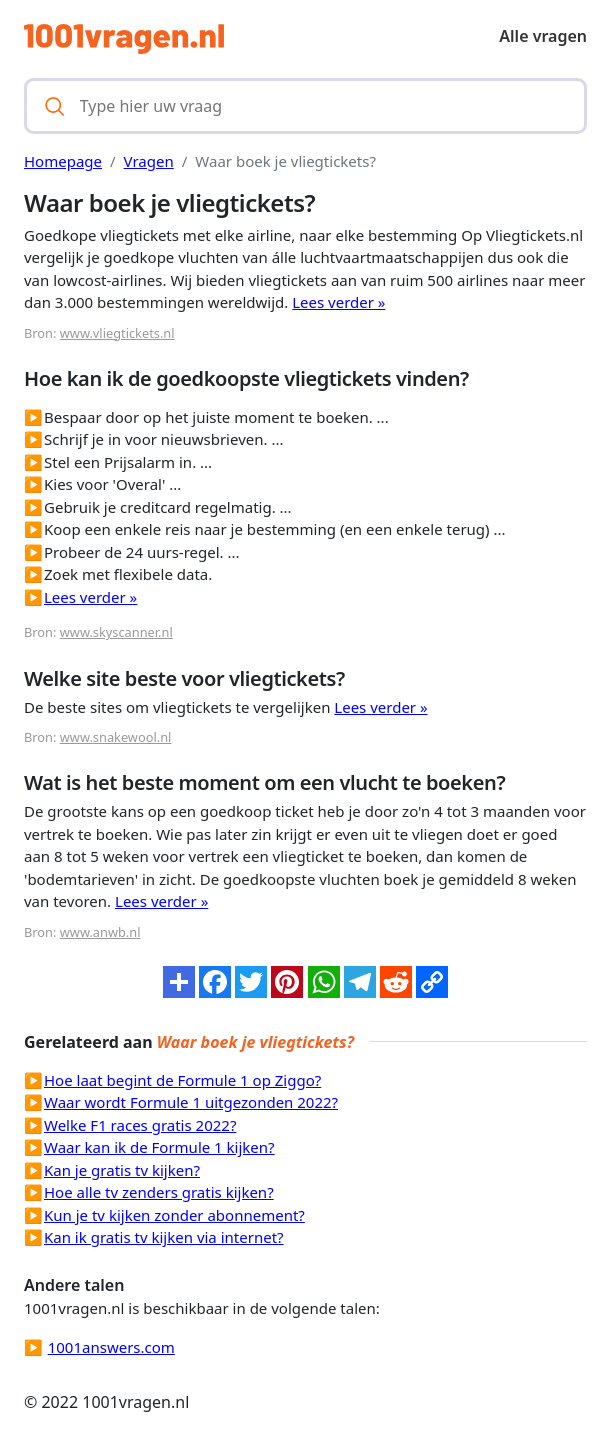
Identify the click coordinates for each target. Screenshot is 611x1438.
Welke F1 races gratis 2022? (140, 1125)
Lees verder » (338, 302)
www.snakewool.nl (116, 737)
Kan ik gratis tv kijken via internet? (164, 1237)
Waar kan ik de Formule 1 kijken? (159, 1147)
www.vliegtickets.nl (117, 333)
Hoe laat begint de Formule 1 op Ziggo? (182, 1080)
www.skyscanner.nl (116, 632)
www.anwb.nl (100, 932)
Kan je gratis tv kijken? (122, 1170)
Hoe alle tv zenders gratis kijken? (159, 1192)
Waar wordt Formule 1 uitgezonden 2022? (191, 1102)
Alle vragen (543, 36)
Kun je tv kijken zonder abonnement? (174, 1215)
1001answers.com (111, 1347)
